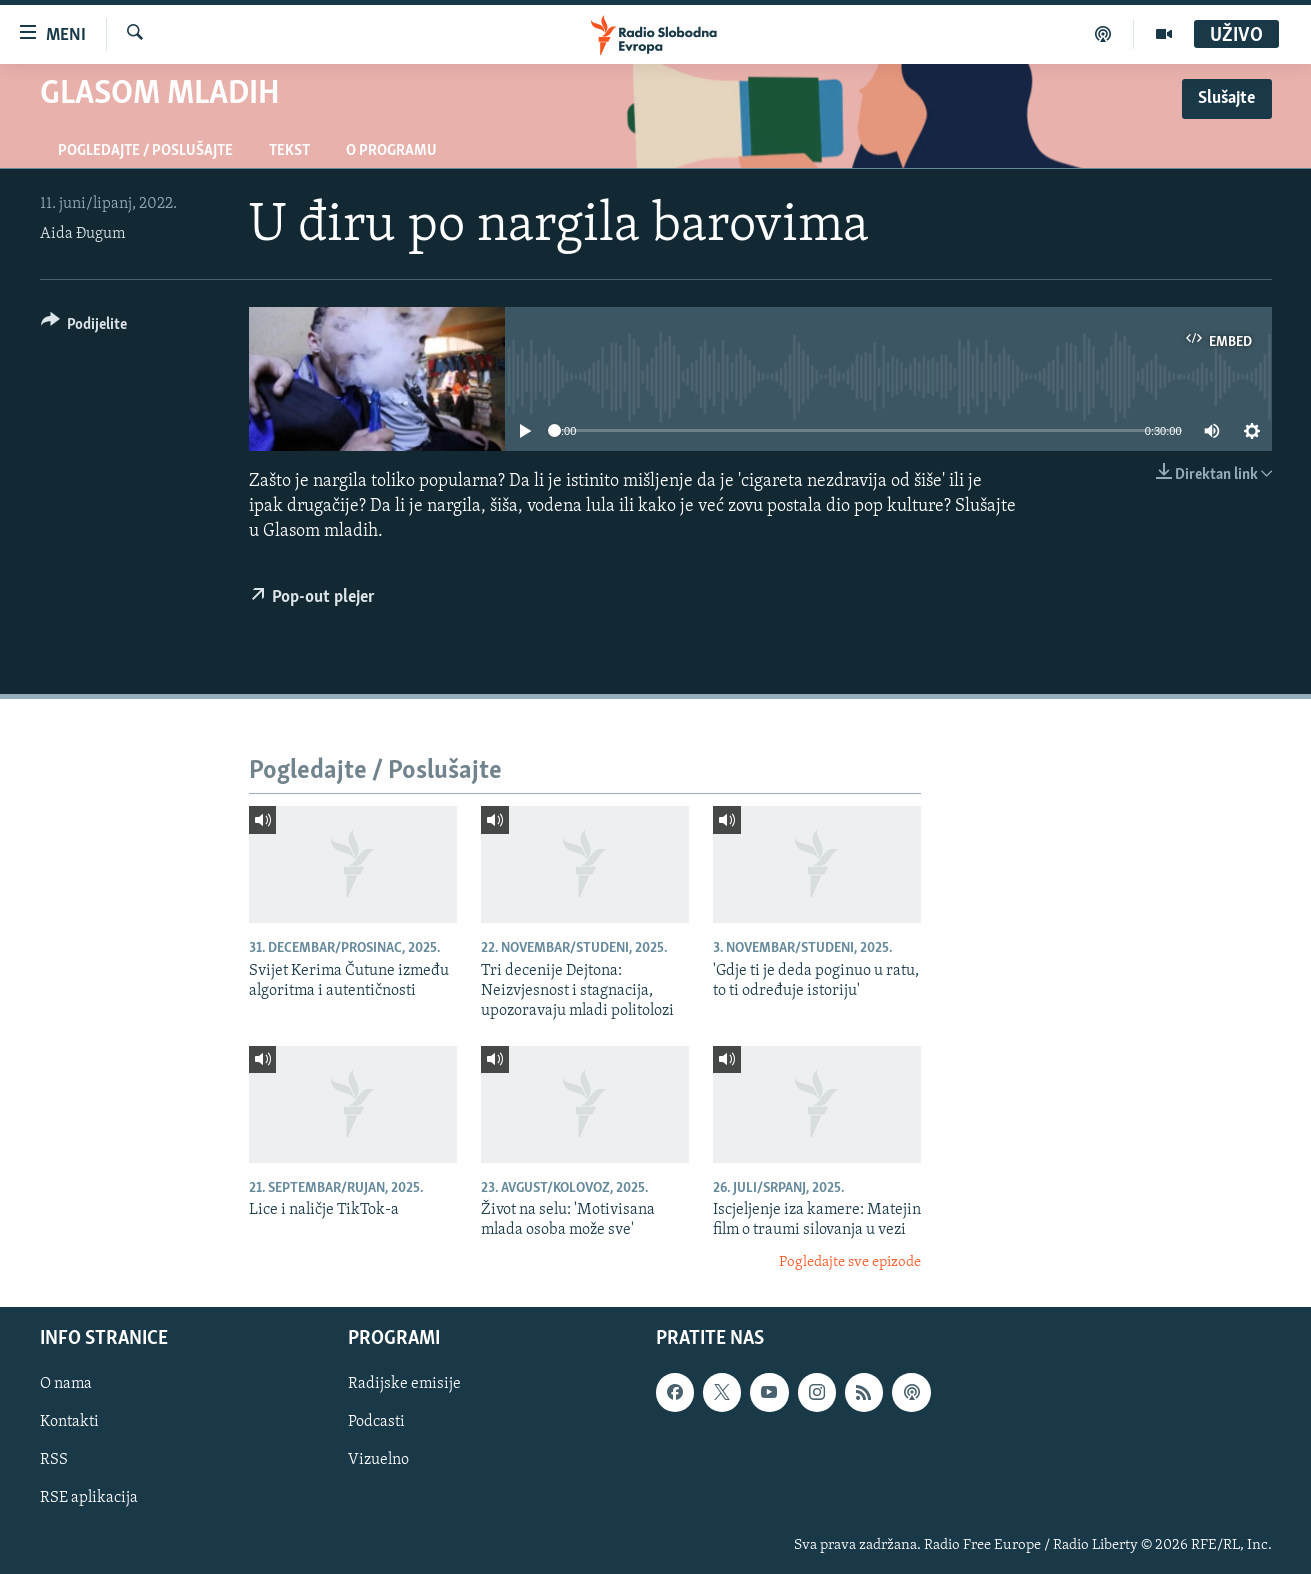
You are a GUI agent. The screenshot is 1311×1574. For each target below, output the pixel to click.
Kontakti (69, 1423)
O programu (391, 151)
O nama (66, 1385)
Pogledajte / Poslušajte (145, 151)
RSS (54, 1461)
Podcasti (376, 1423)
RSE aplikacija (89, 1499)
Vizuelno (378, 1461)
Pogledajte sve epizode (850, 1262)
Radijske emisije (404, 1385)
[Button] (84, 327)
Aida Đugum (82, 234)
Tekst (289, 151)
